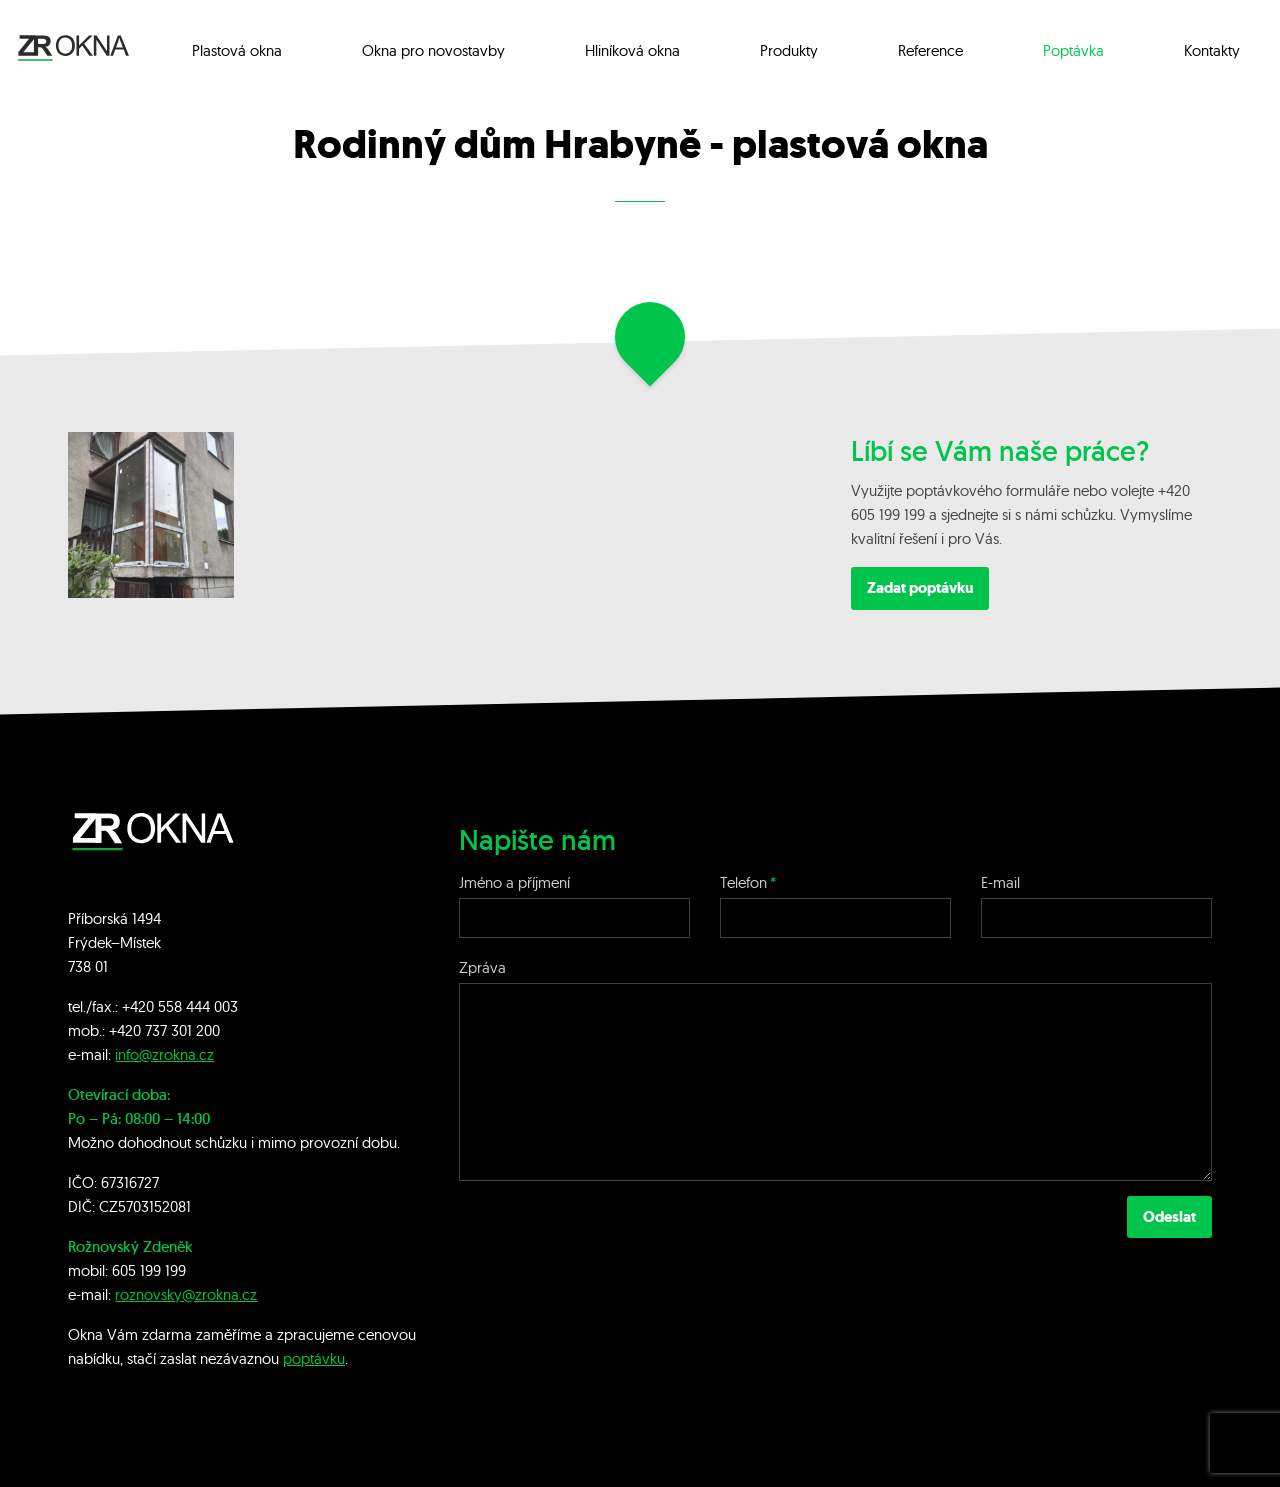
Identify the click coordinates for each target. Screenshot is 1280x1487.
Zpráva (482, 967)
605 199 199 (149, 1270)
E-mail (1000, 882)
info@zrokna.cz (164, 1054)
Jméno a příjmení (514, 882)
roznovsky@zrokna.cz (186, 1294)
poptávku (314, 1358)
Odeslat (1169, 1217)
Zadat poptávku (920, 588)
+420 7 (130, 1030)
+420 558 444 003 (180, 1006)
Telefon (743, 882)
